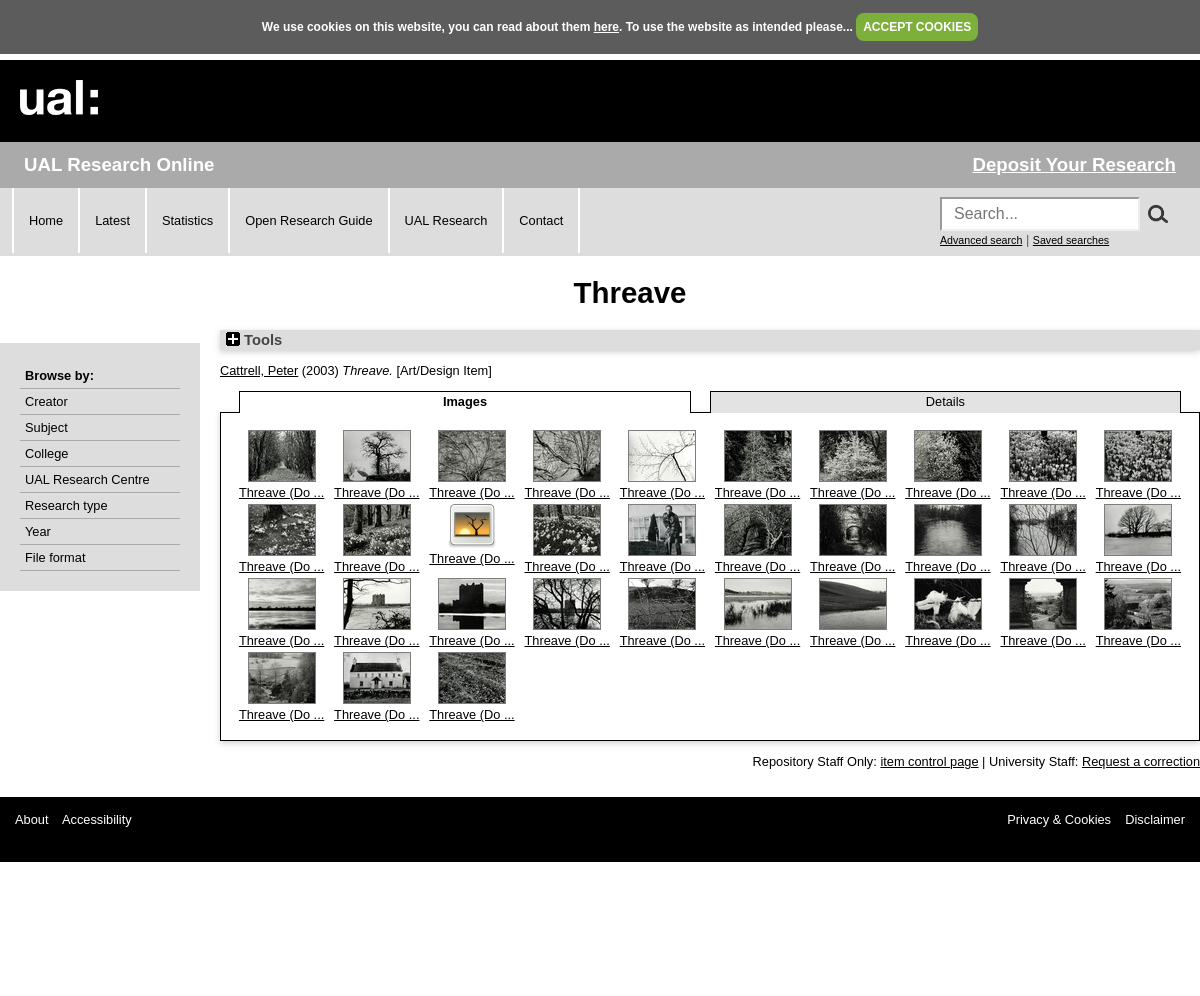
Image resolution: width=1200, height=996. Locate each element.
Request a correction (1141, 761)
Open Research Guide (308, 220)
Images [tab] (465, 401)
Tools (254, 340)
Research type (66, 505)
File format (55, 557)
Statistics (187, 220)
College (46, 453)
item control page (929, 761)
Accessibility (97, 819)
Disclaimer (1155, 819)
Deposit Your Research (1074, 164)
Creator (46, 401)
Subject (46, 427)
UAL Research (446, 220)
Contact (541, 220)
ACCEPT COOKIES (917, 27)
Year (38, 531)
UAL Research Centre (87, 479)
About (31, 819)
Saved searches (1071, 240)
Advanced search (981, 240)
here (606, 27)
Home (46, 220)
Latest (112, 220)
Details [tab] (945, 401)
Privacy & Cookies (1059, 819)
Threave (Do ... (281, 492)
